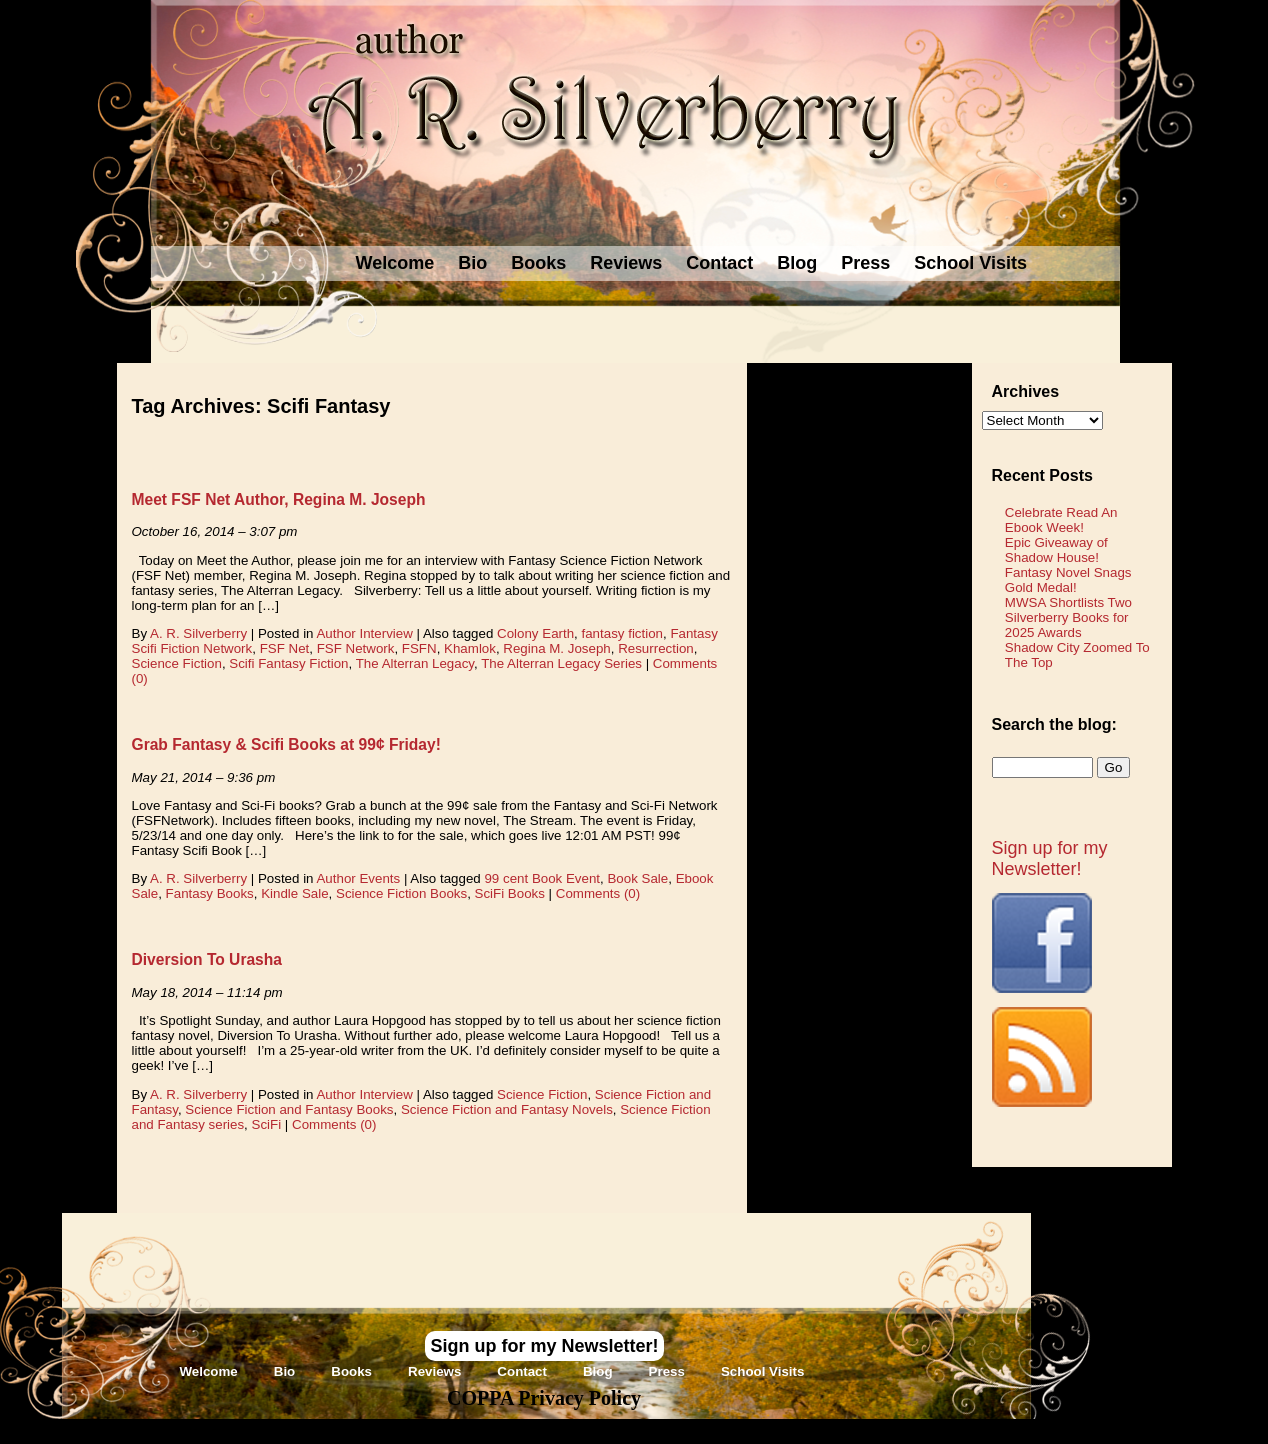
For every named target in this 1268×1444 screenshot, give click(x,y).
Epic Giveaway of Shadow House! (1056, 550)
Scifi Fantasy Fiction (288, 663)
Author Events (358, 878)
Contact (719, 263)
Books (538, 263)
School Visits (970, 263)
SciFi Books (510, 893)
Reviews (626, 263)
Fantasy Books (210, 893)
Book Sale (637, 878)
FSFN (419, 648)
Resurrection (656, 648)
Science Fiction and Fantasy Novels (507, 1109)
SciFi (267, 1124)
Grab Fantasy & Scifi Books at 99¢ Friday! (286, 744)
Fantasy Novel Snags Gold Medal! (1068, 580)
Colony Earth (535, 633)
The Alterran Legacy (415, 663)
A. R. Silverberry (198, 633)
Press (865, 263)
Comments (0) (598, 893)
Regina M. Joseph (556, 648)
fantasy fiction (623, 633)
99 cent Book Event (542, 878)
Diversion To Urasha (207, 959)
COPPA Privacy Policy (544, 1398)
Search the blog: (1054, 724)
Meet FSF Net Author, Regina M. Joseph (279, 499)
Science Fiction (177, 663)
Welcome (395, 263)
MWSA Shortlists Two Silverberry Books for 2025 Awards (1068, 617)
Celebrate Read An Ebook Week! (1061, 520)
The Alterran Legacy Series (561, 663)
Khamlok (470, 648)
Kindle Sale (294, 893)
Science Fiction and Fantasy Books (289, 1109)
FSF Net (285, 648)
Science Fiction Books (401, 893)
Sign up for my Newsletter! (1050, 858)
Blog (797, 263)
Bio (472, 263)
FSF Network (356, 648)
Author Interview (364, 633)
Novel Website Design (783, 1431)
